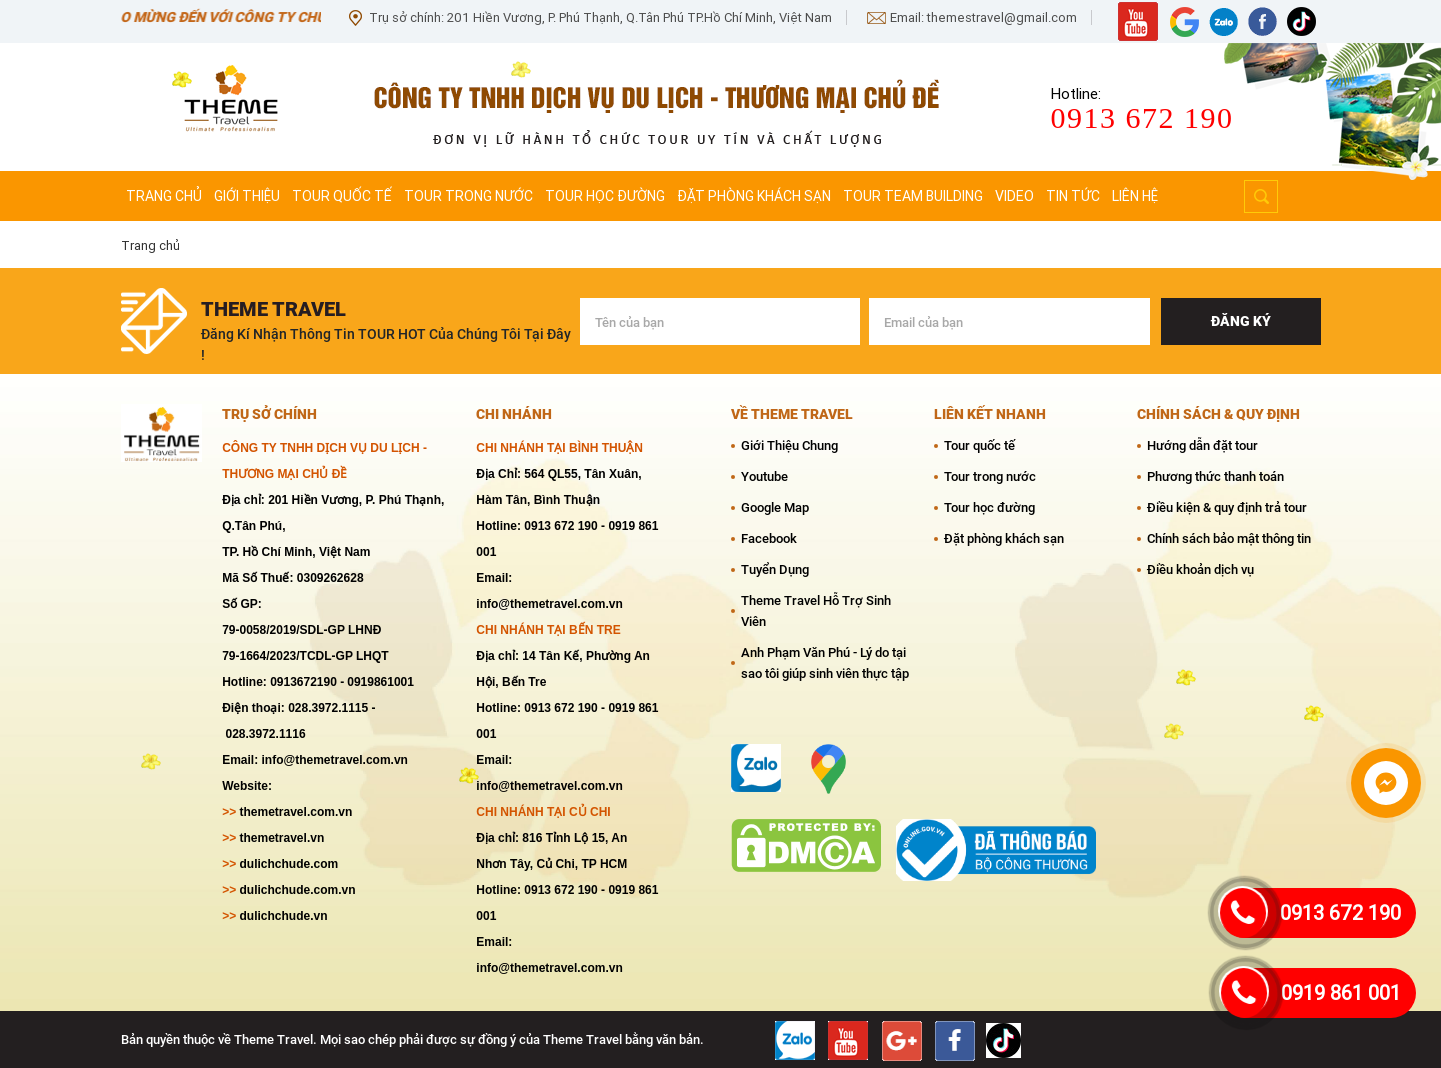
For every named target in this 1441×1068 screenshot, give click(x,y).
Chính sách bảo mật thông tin (1229, 538)
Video (1014, 196)
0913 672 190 (1340, 913)
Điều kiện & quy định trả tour (1227, 507)
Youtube (764, 476)
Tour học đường (605, 196)
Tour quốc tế (342, 196)
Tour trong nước (468, 196)
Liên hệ (1135, 196)
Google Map (775, 507)
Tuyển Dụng (775, 569)
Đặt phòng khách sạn (754, 196)
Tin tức (1073, 196)
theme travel (273, 309)
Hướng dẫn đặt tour (1202, 445)
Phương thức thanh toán (1215, 476)
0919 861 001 (1341, 993)
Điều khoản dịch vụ (1200, 569)
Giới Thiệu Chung (789, 445)
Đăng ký (1241, 321)
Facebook (769, 538)
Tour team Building (913, 196)
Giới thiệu (247, 196)
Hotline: (1076, 94)
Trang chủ (164, 196)
